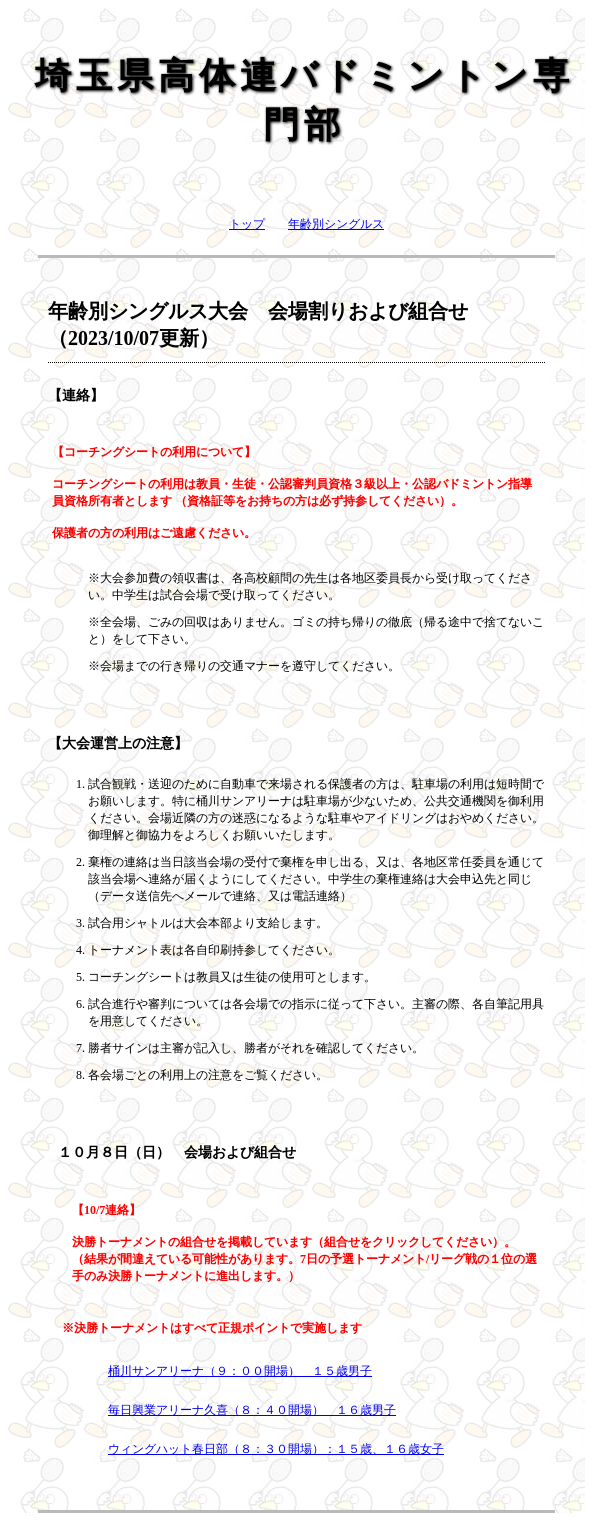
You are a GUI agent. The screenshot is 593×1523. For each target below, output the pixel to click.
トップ (247, 224)
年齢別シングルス (336, 224)
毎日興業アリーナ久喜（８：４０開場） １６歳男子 (252, 1410)
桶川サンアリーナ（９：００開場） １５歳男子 (240, 1371)
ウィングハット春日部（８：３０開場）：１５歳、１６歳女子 (276, 1449)
